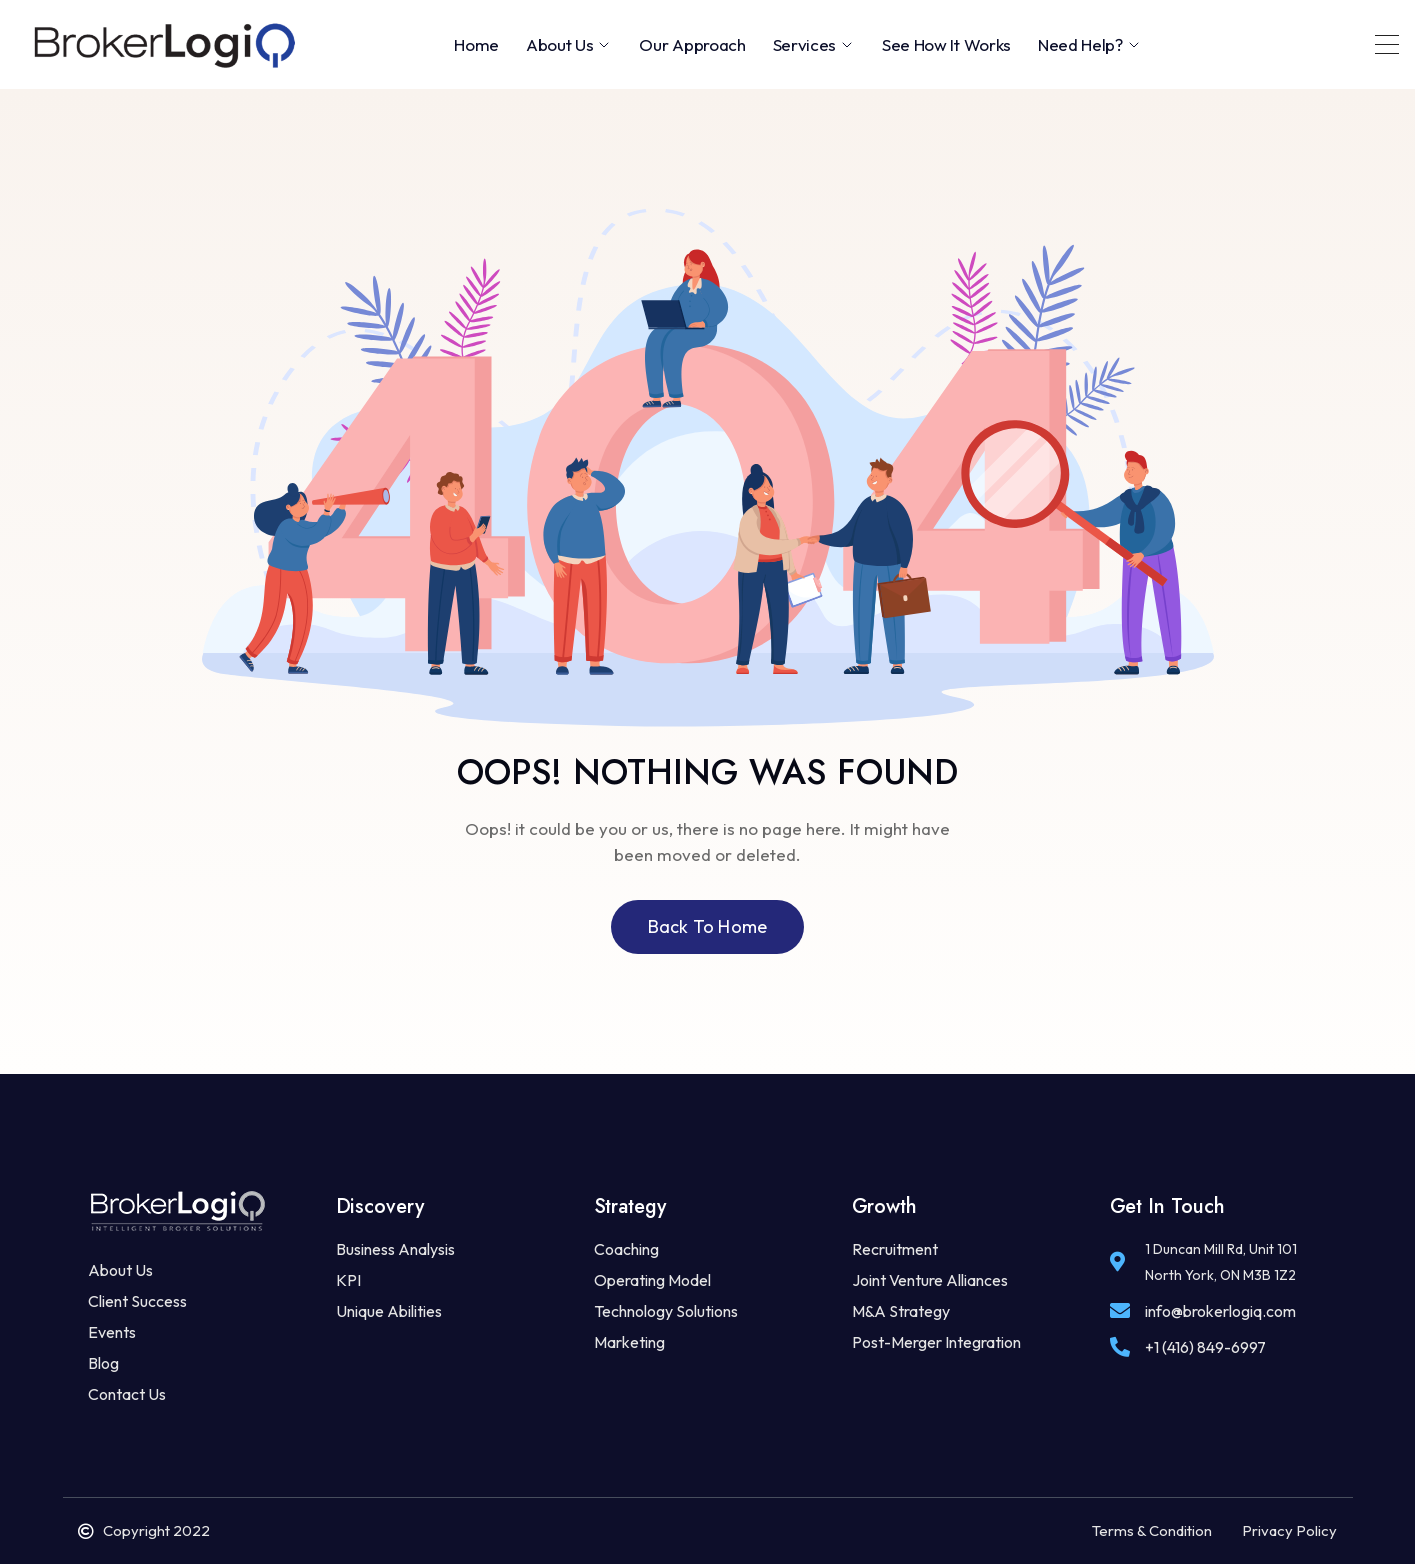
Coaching (626, 1249)
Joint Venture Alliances (930, 1280)
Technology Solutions (666, 1311)
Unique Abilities (389, 1311)
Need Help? (1090, 44)
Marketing (629, 1342)
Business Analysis (395, 1249)
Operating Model (652, 1280)
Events (112, 1332)
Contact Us (127, 1394)
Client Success (137, 1301)
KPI (348, 1280)
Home (476, 44)
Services (814, 44)
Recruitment (895, 1249)
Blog (103, 1363)
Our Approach (692, 44)
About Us (569, 44)
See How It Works (946, 44)
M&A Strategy (901, 1311)
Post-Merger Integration (936, 1342)
